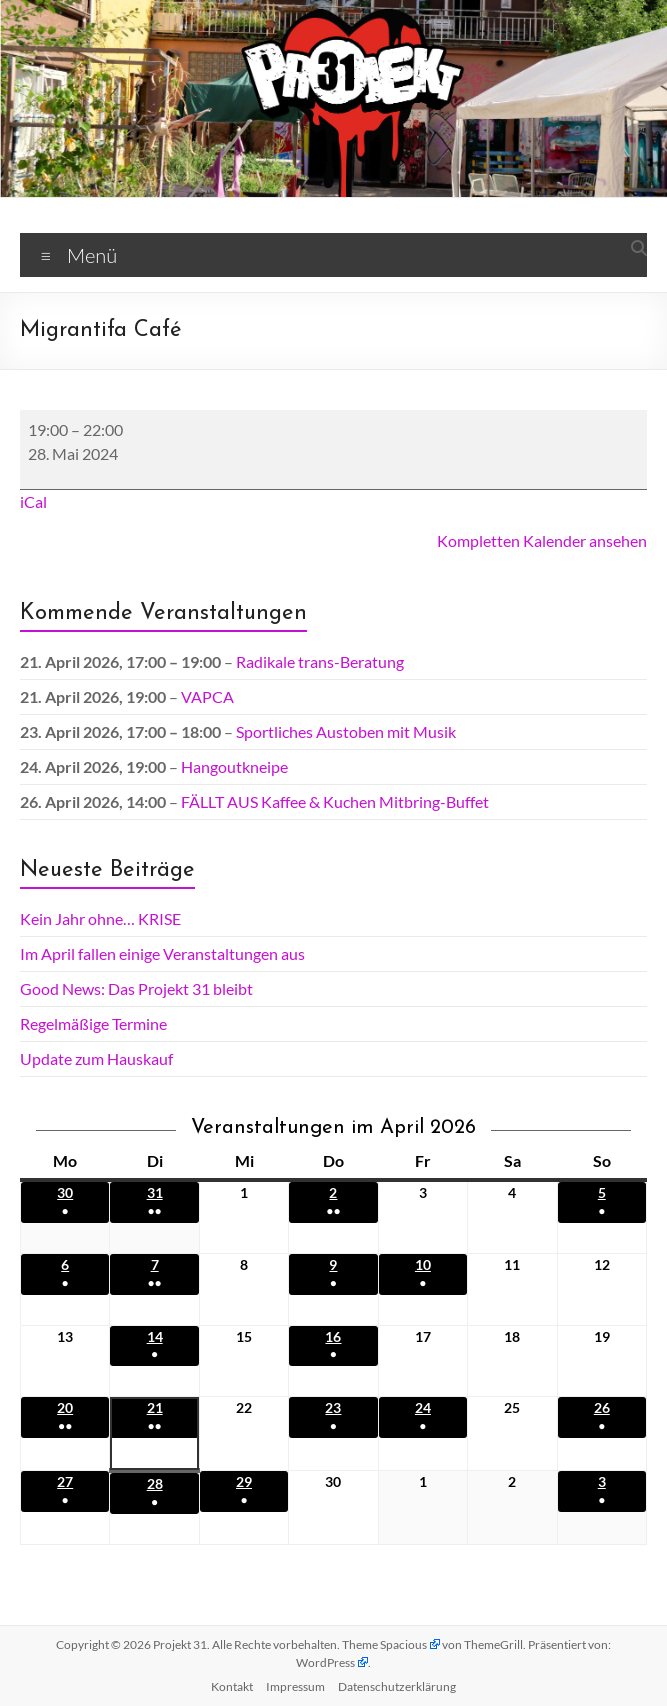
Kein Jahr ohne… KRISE (100, 918)
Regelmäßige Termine (93, 1023)
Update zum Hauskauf (96, 1058)
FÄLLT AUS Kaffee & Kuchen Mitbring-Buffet (335, 801)
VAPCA (207, 696)
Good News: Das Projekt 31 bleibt (136, 988)
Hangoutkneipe (234, 766)
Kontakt (232, 1686)
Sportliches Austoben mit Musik (346, 731)
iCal (33, 501)
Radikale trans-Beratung (320, 661)
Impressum (295, 1686)
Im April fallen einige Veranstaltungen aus (162, 953)
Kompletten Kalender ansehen (542, 540)
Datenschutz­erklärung (397, 1686)
